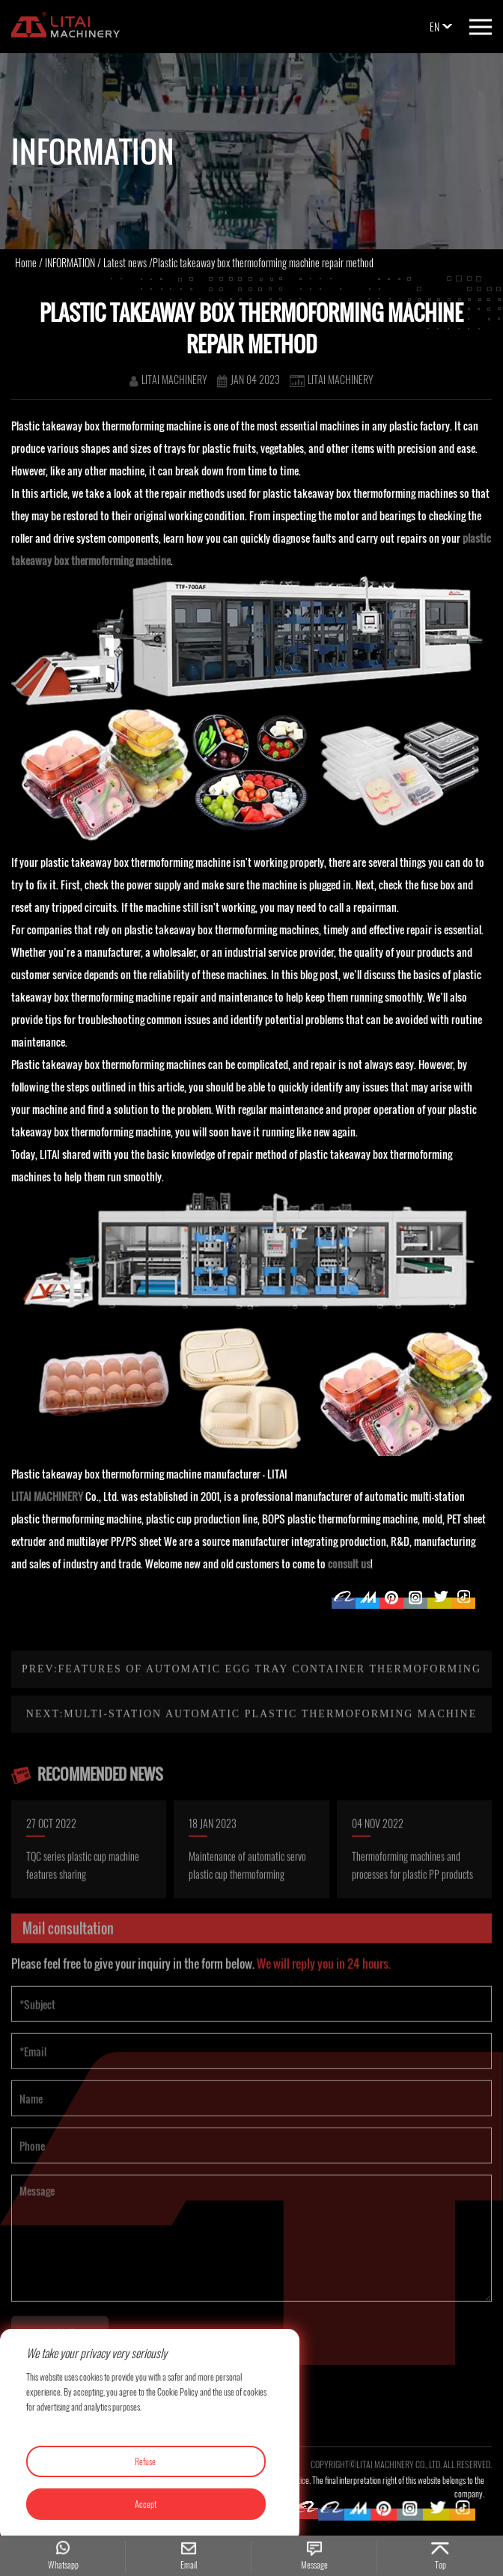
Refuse (145, 2461)
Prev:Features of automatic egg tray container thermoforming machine (251, 1714)
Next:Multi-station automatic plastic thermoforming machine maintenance (251, 1759)
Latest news (125, 262)
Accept (145, 2503)
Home (26, 262)
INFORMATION (70, 262)
